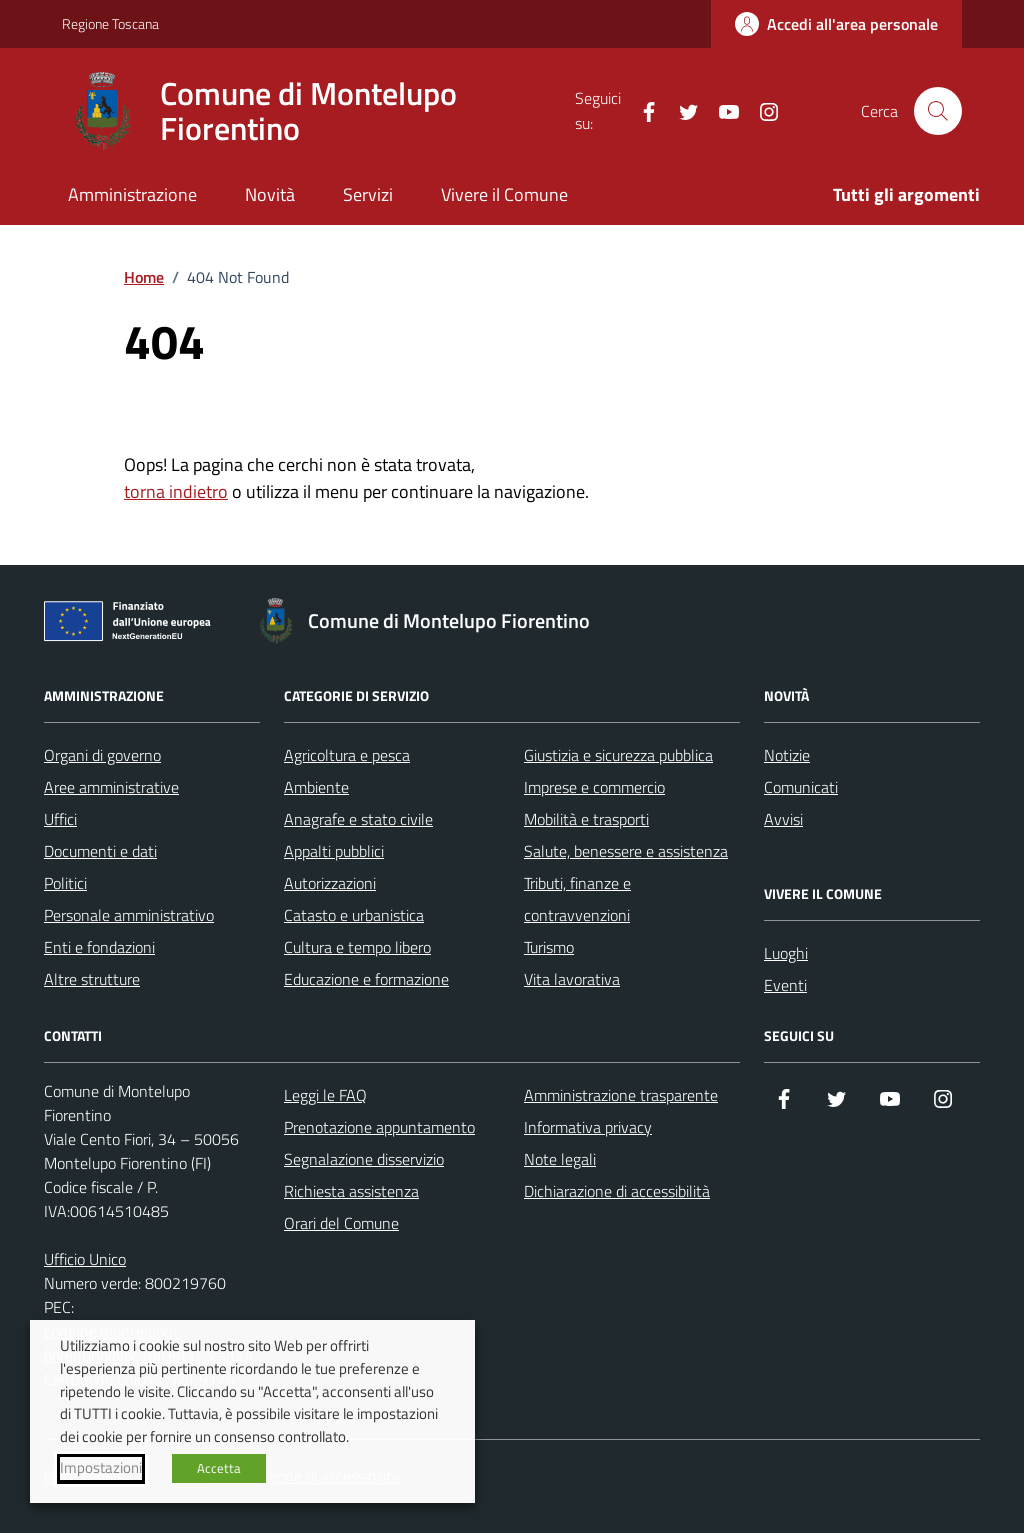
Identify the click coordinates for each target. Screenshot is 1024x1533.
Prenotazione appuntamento (379, 1127)
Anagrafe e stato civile (358, 819)
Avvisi (783, 819)
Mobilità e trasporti (586, 819)
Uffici (60, 819)
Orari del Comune (341, 1223)
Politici (65, 883)
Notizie (787, 755)
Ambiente (316, 787)
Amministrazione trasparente (621, 1095)
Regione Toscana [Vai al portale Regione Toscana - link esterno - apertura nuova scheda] (110, 23)
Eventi (785, 985)
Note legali (560, 1159)
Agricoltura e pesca (347, 755)
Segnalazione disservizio (364, 1159)
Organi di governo (102, 755)
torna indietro (176, 491)
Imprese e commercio (594, 787)
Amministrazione (132, 194)
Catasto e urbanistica (354, 915)
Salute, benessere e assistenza (626, 851)
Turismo (549, 947)
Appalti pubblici (334, 851)
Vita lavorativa (572, 979)
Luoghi (786, 953)
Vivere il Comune (504, 194)
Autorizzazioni (330, 883)
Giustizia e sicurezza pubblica (618, 755)
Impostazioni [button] (101, 1468)
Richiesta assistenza (351, 1191)
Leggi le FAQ (325, 1095)
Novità (270, 194)
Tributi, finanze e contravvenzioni (577, 899)
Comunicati (801, 787)
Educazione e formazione (366, 979)
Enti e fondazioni (99, 947)
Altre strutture (92, 979)
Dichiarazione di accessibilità (617, 1191)
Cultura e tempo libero (357, 947)
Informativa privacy (588, 1127)
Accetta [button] (219, 1468)
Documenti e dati (100, 851)
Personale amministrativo (129, 915)
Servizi (368, 194)
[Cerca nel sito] (938, 111)
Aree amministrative (111, 787)
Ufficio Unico (85, 1259)
